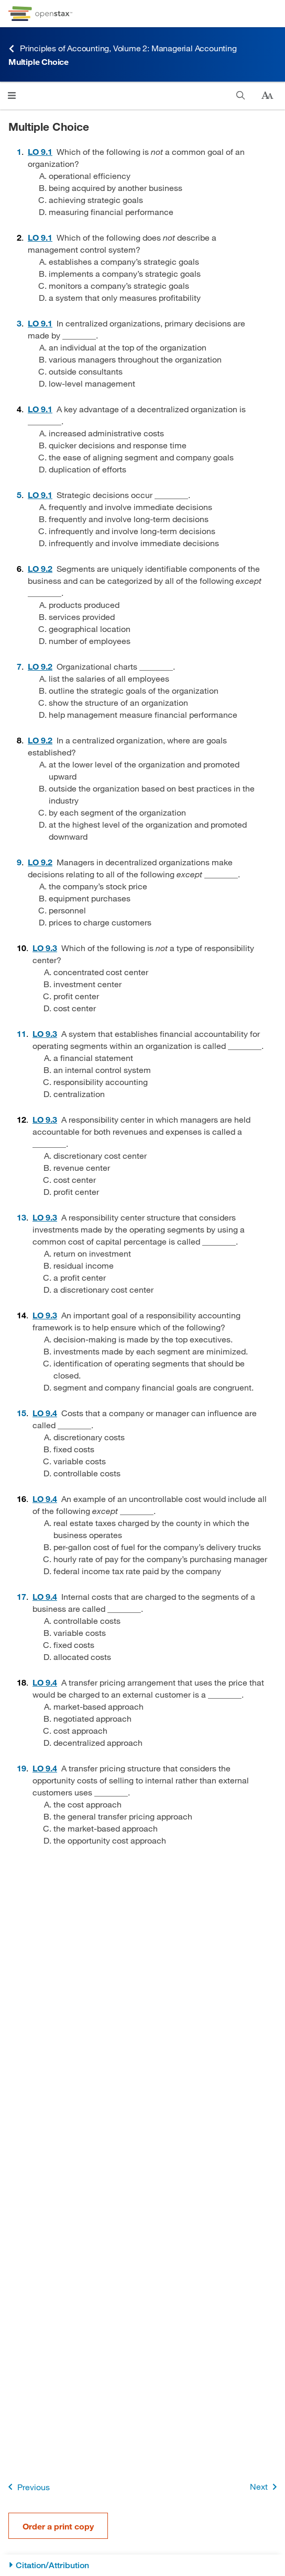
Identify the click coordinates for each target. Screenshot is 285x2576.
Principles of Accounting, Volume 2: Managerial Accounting (122, 48)
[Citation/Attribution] (142, 2565)
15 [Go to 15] (21, 1413)
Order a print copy (58, 2526)
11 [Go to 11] (21, 1033)
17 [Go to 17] (21, 1596)
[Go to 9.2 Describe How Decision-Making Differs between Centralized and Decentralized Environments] (40, 568)
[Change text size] (267, 95)
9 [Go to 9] (19, 862)
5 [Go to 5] (19, 495)
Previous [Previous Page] (27, 2486)
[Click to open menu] (12, 95)
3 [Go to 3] (19, 323)
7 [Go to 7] (19, 666)
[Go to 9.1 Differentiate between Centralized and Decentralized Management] (40, 151)
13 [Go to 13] (21, 1217)
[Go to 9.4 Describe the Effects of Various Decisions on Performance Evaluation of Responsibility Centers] (44, 1413)
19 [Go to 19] (21, 1768)
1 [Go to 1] (19, 151)
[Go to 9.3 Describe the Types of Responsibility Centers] (44, 948)
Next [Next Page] (265, 2486)
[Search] (241, 95)
